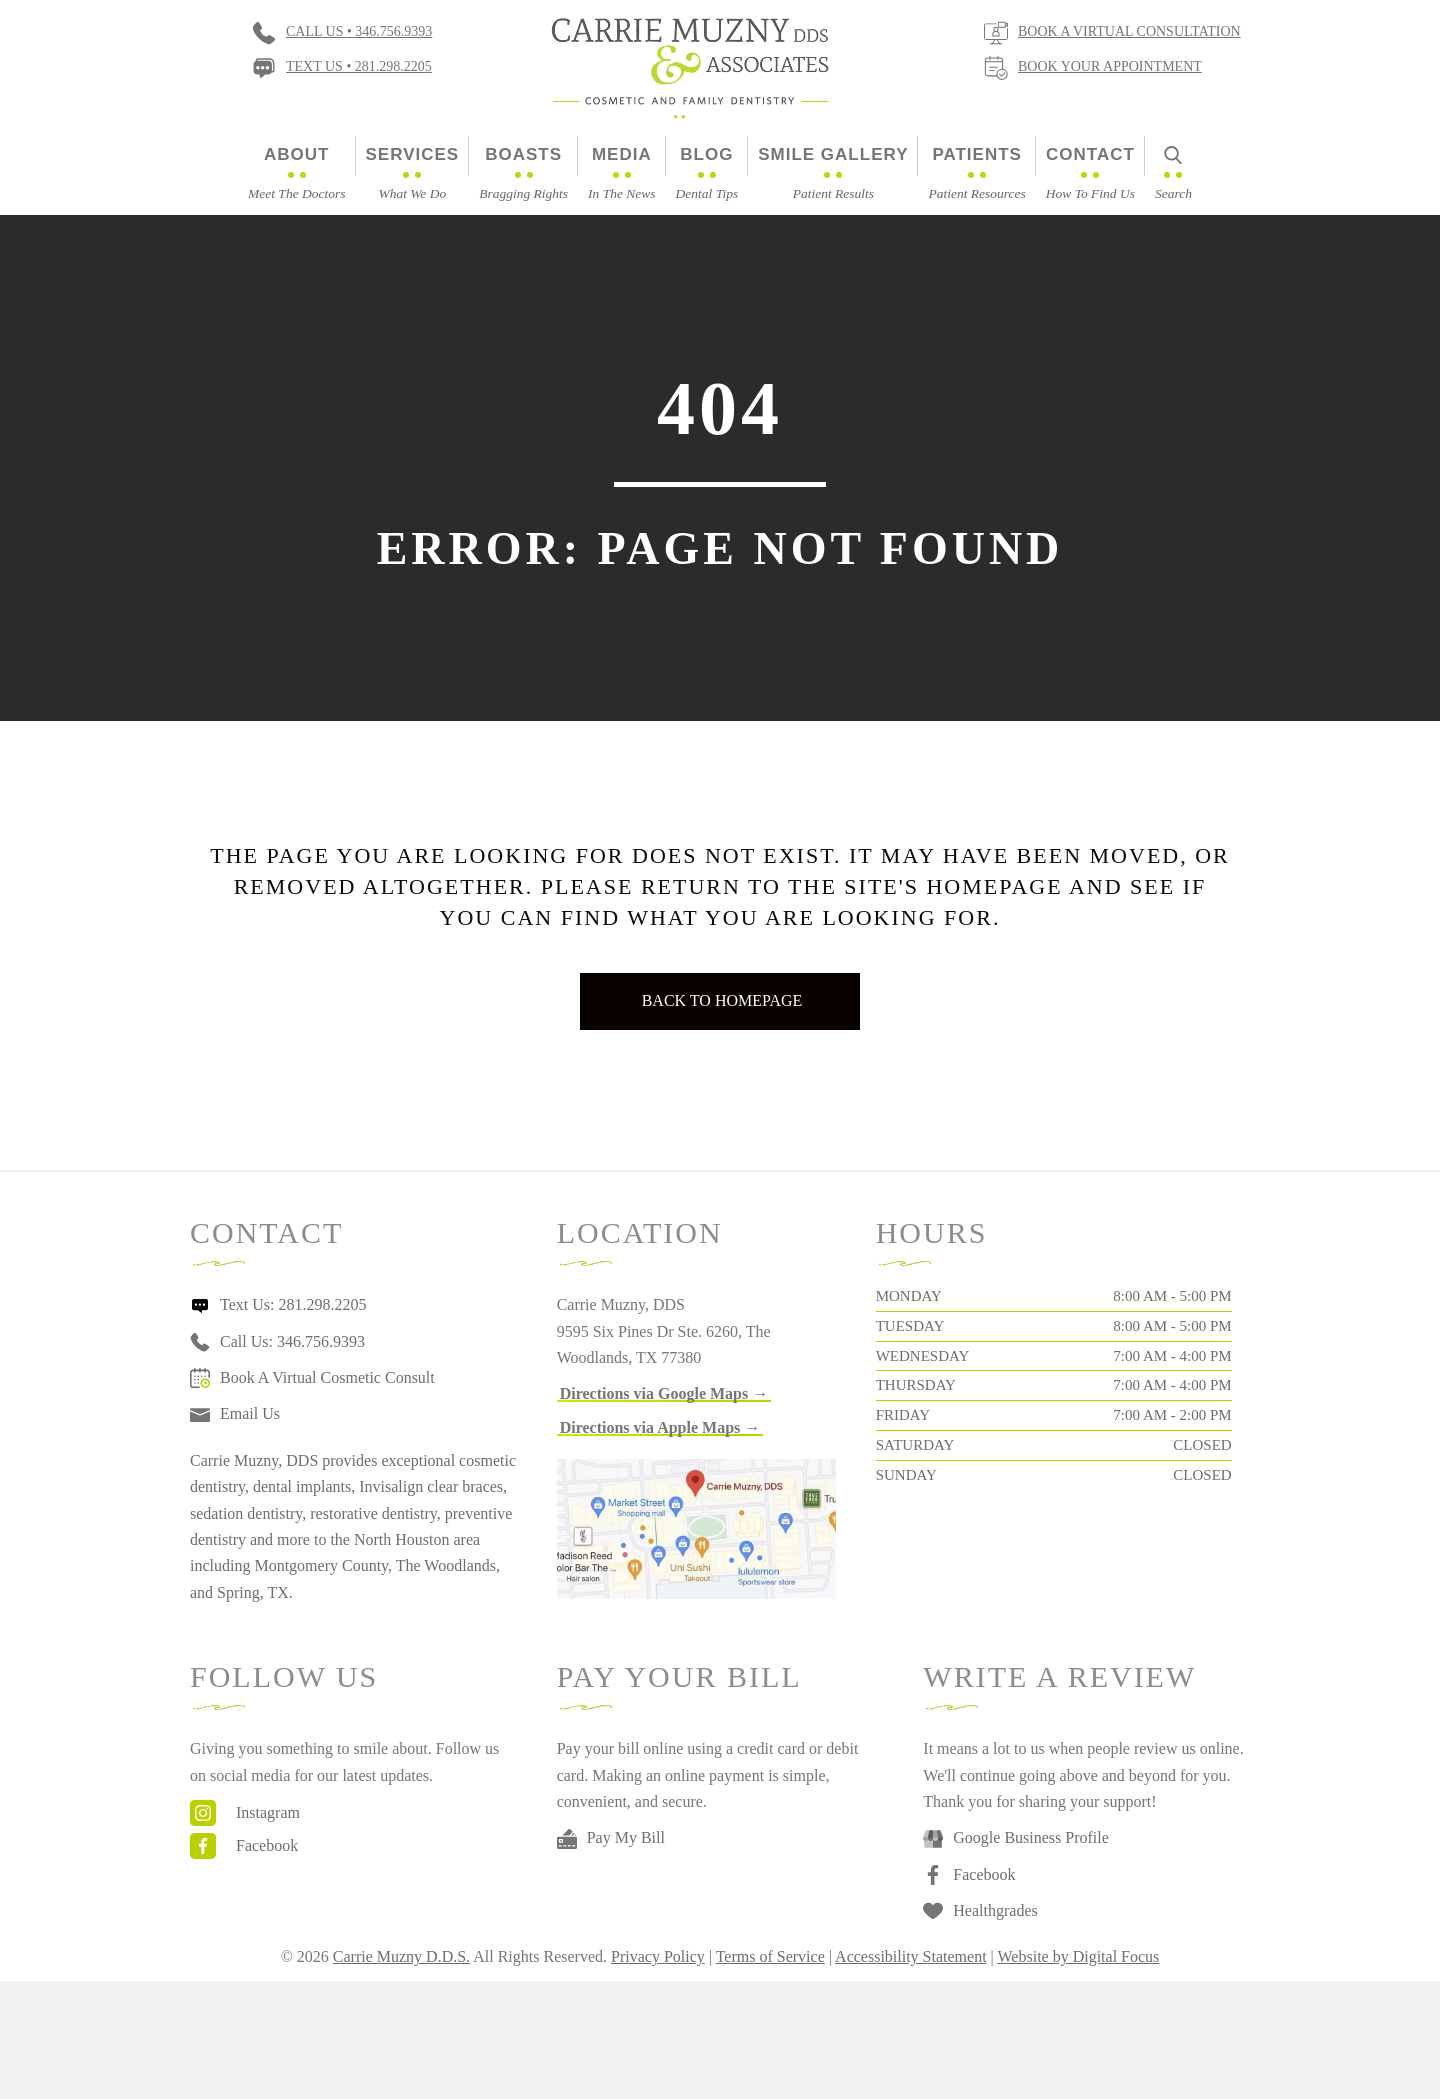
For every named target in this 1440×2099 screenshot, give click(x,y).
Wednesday (923, 1356)
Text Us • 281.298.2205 (359, 66)
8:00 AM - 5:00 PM (1172, 1296)
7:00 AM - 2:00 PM (1172, 1415)
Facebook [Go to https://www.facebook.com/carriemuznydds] (267, 1845)
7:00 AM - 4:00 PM (1172, 1356)
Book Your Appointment (1110, 66)
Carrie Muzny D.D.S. (401, 1956)
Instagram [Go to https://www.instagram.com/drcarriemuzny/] (268, 1812)
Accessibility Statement (911, 1956)
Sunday (906, 1475)
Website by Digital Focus (1079, 1956)
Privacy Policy (658, 1956)
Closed (1202, 1445)
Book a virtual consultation (1129, 31)
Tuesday (910, 1326)
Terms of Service (770, 1956)
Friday (903, 1415)
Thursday (916, 1385)
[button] (664, 1394)
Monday (909, 1296)
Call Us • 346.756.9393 (359, 31)
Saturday (915, 1445)
